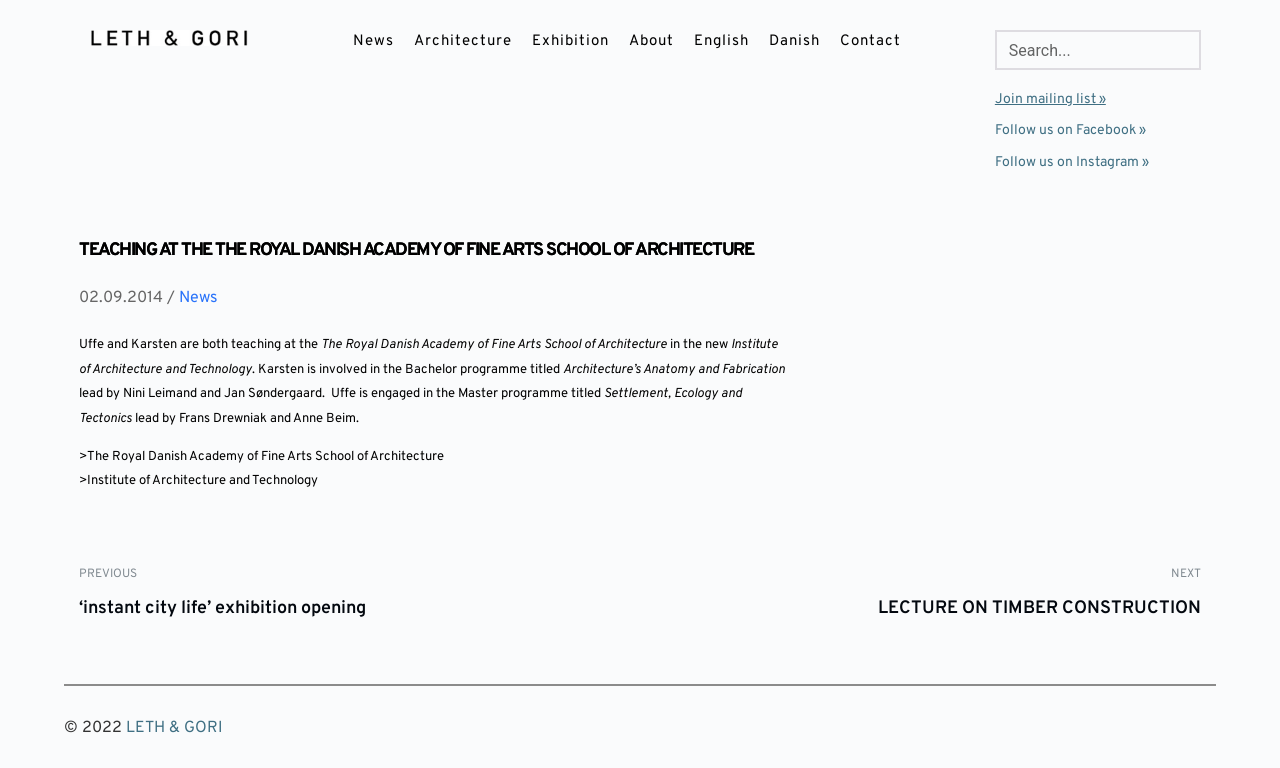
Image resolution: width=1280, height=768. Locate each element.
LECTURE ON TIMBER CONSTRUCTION (1039, 608)
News (198, 298)
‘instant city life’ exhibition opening (222, 608)
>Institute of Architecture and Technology (198, 481)
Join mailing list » (1050, 99)
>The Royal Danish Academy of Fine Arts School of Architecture (261, 457)
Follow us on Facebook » (1070, 130)
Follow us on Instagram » (1072, 162)
